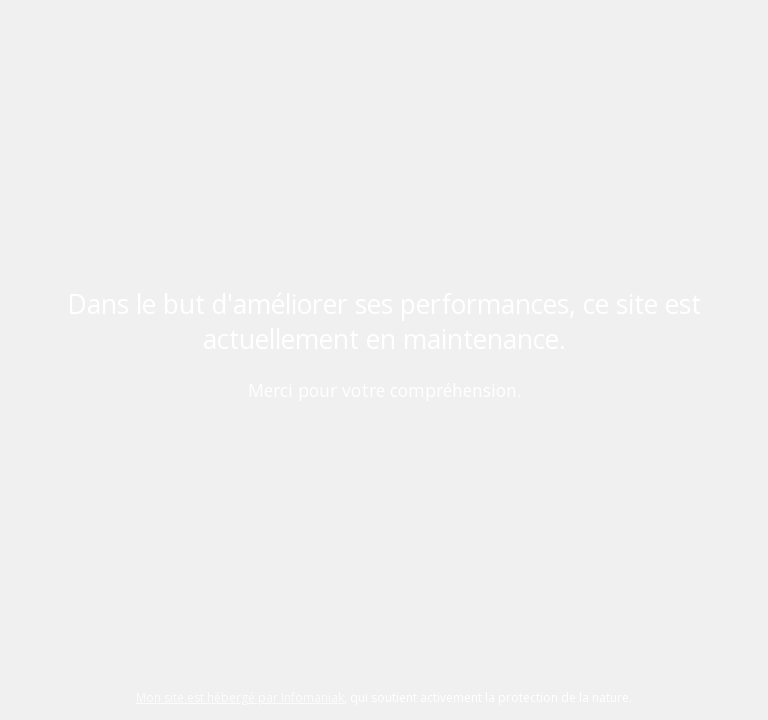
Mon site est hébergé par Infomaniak (240, 697)
